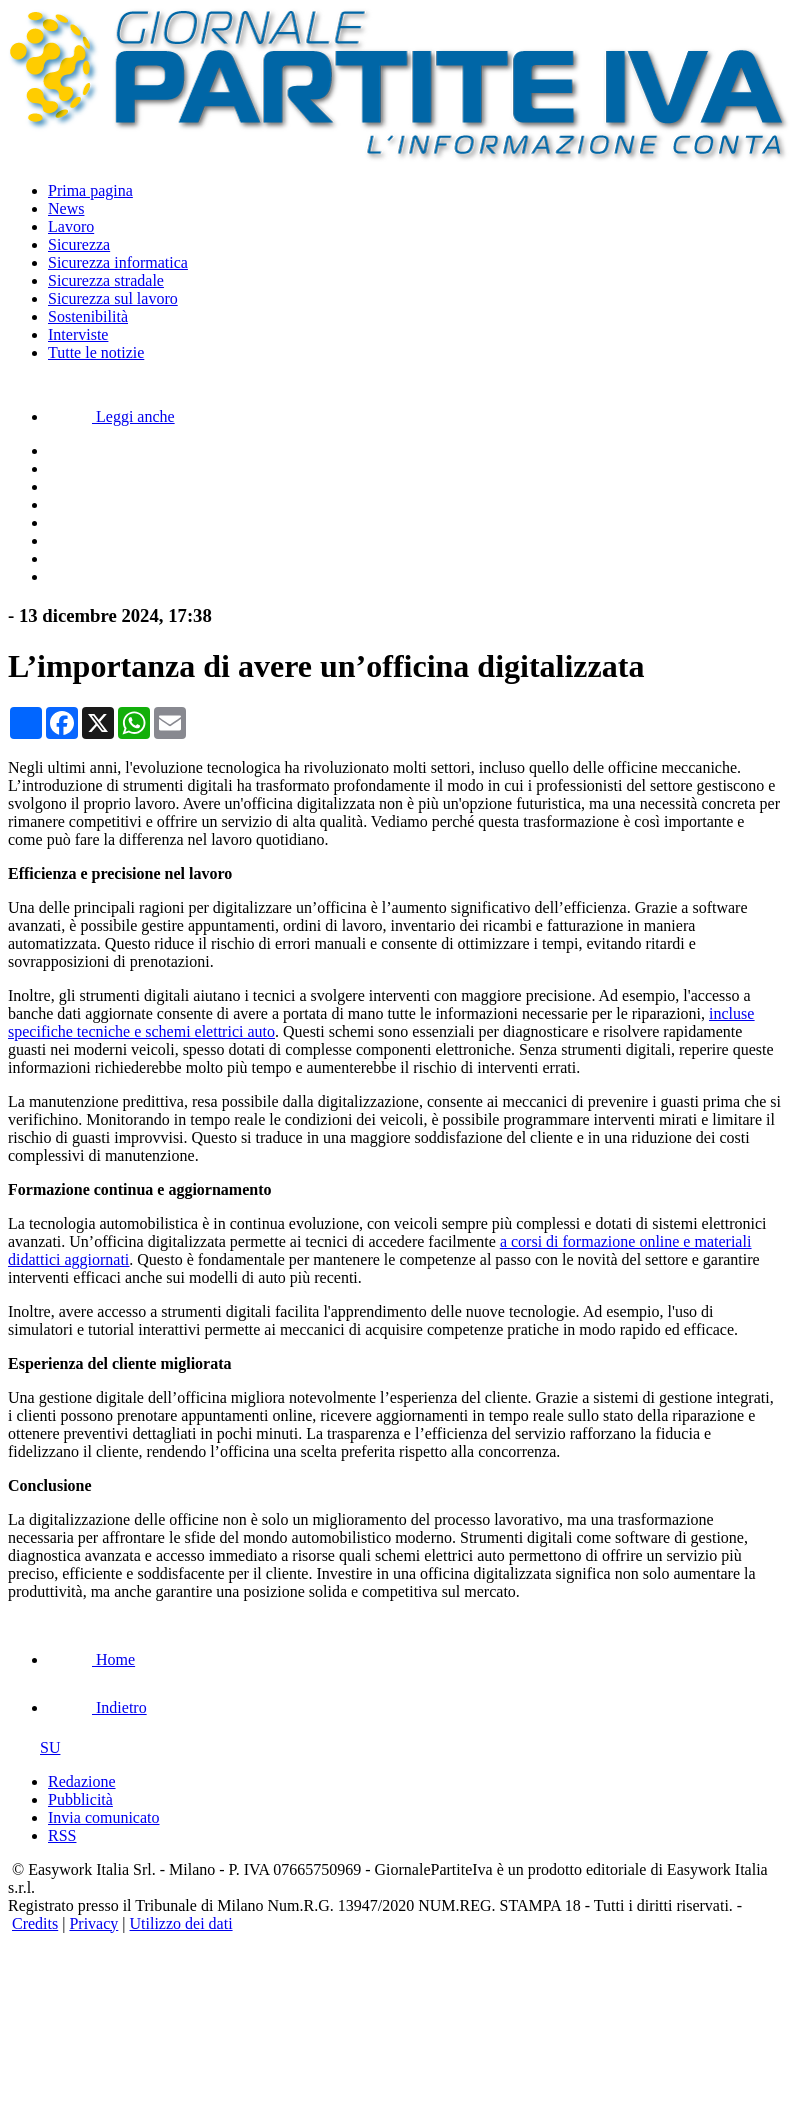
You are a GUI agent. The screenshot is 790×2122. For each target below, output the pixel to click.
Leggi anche (111, 416)
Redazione (82, 1781)
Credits (35, 1923)
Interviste (78, 334)
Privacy (93, 1923)
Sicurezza (79, 244)
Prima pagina (90, 190)
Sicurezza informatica (118, 262)
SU (34, 1747)
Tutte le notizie (96, 352)
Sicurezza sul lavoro (113, 298)
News (66, 208)
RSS (62, 1835)
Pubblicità (80, 1799)
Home (91, 1659)
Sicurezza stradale (106, 280)
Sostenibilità (88, 316)
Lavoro (71, 226)
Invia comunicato (104, 1817)
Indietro (97, 1707)
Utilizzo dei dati (181, 1923)
